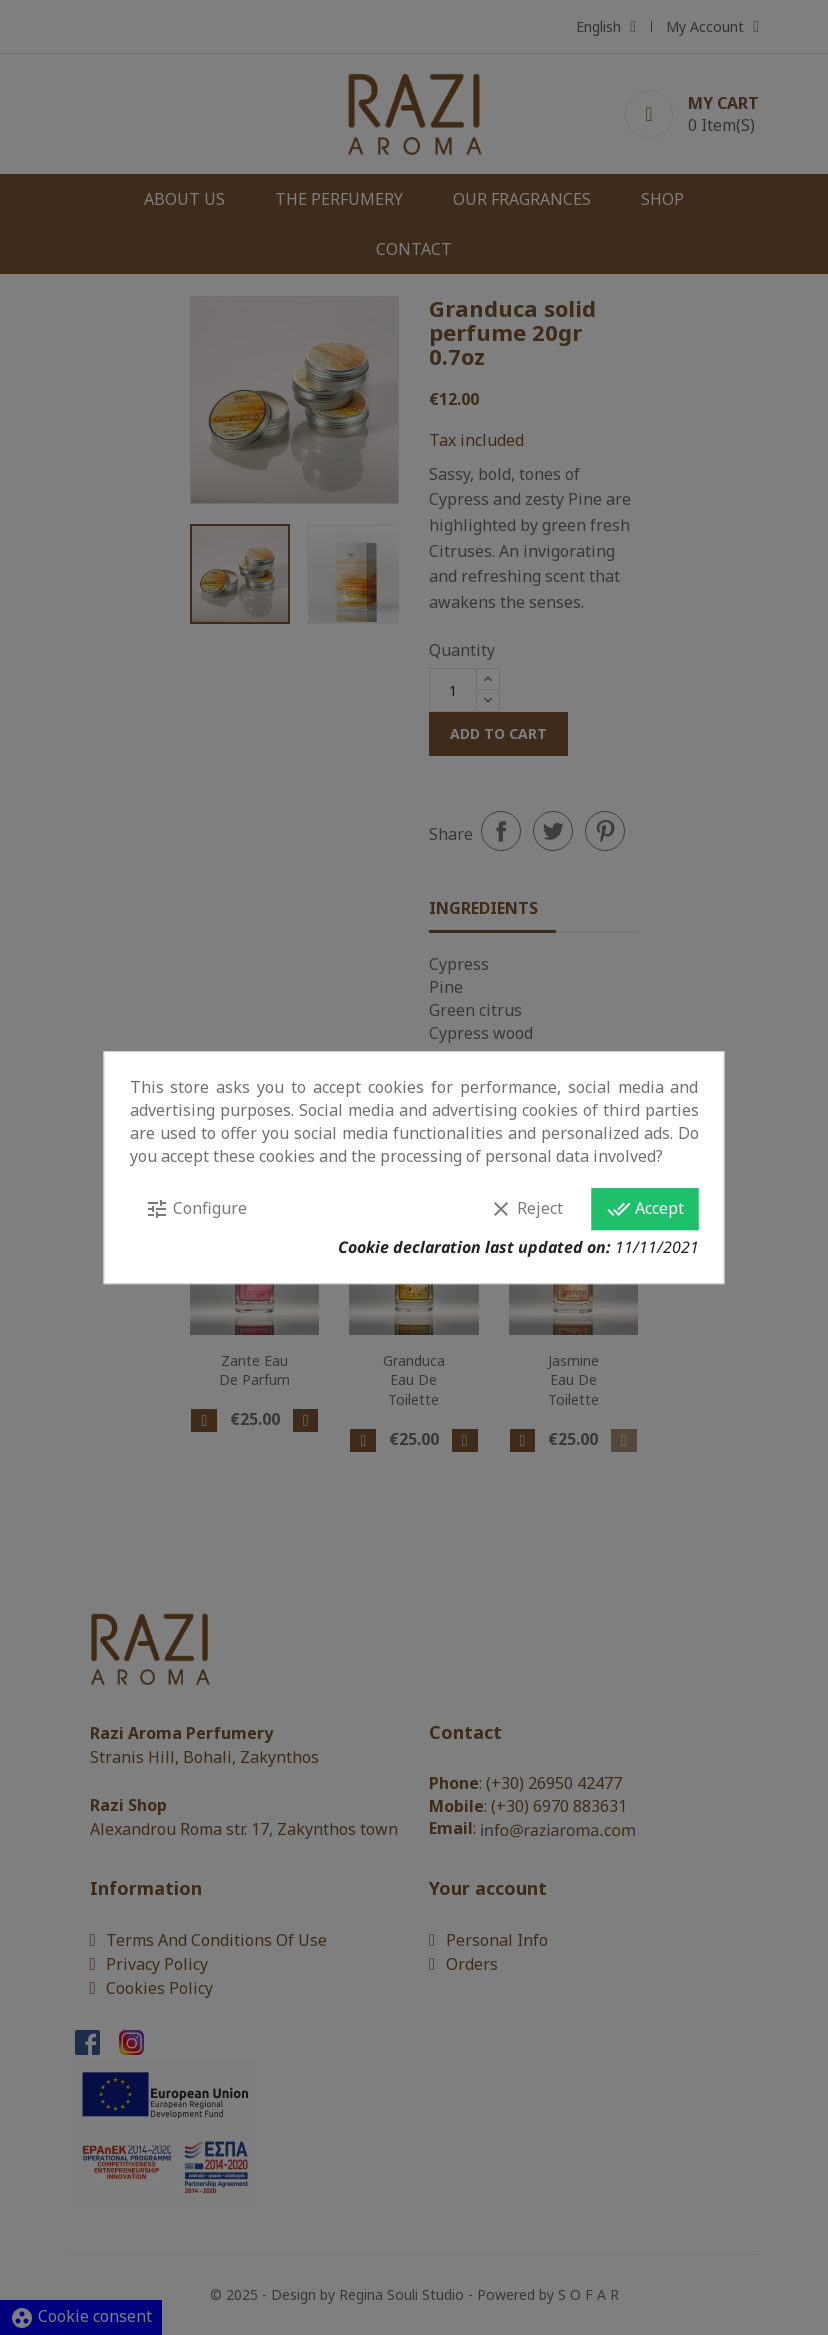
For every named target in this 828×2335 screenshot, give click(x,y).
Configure (196, 1209)
